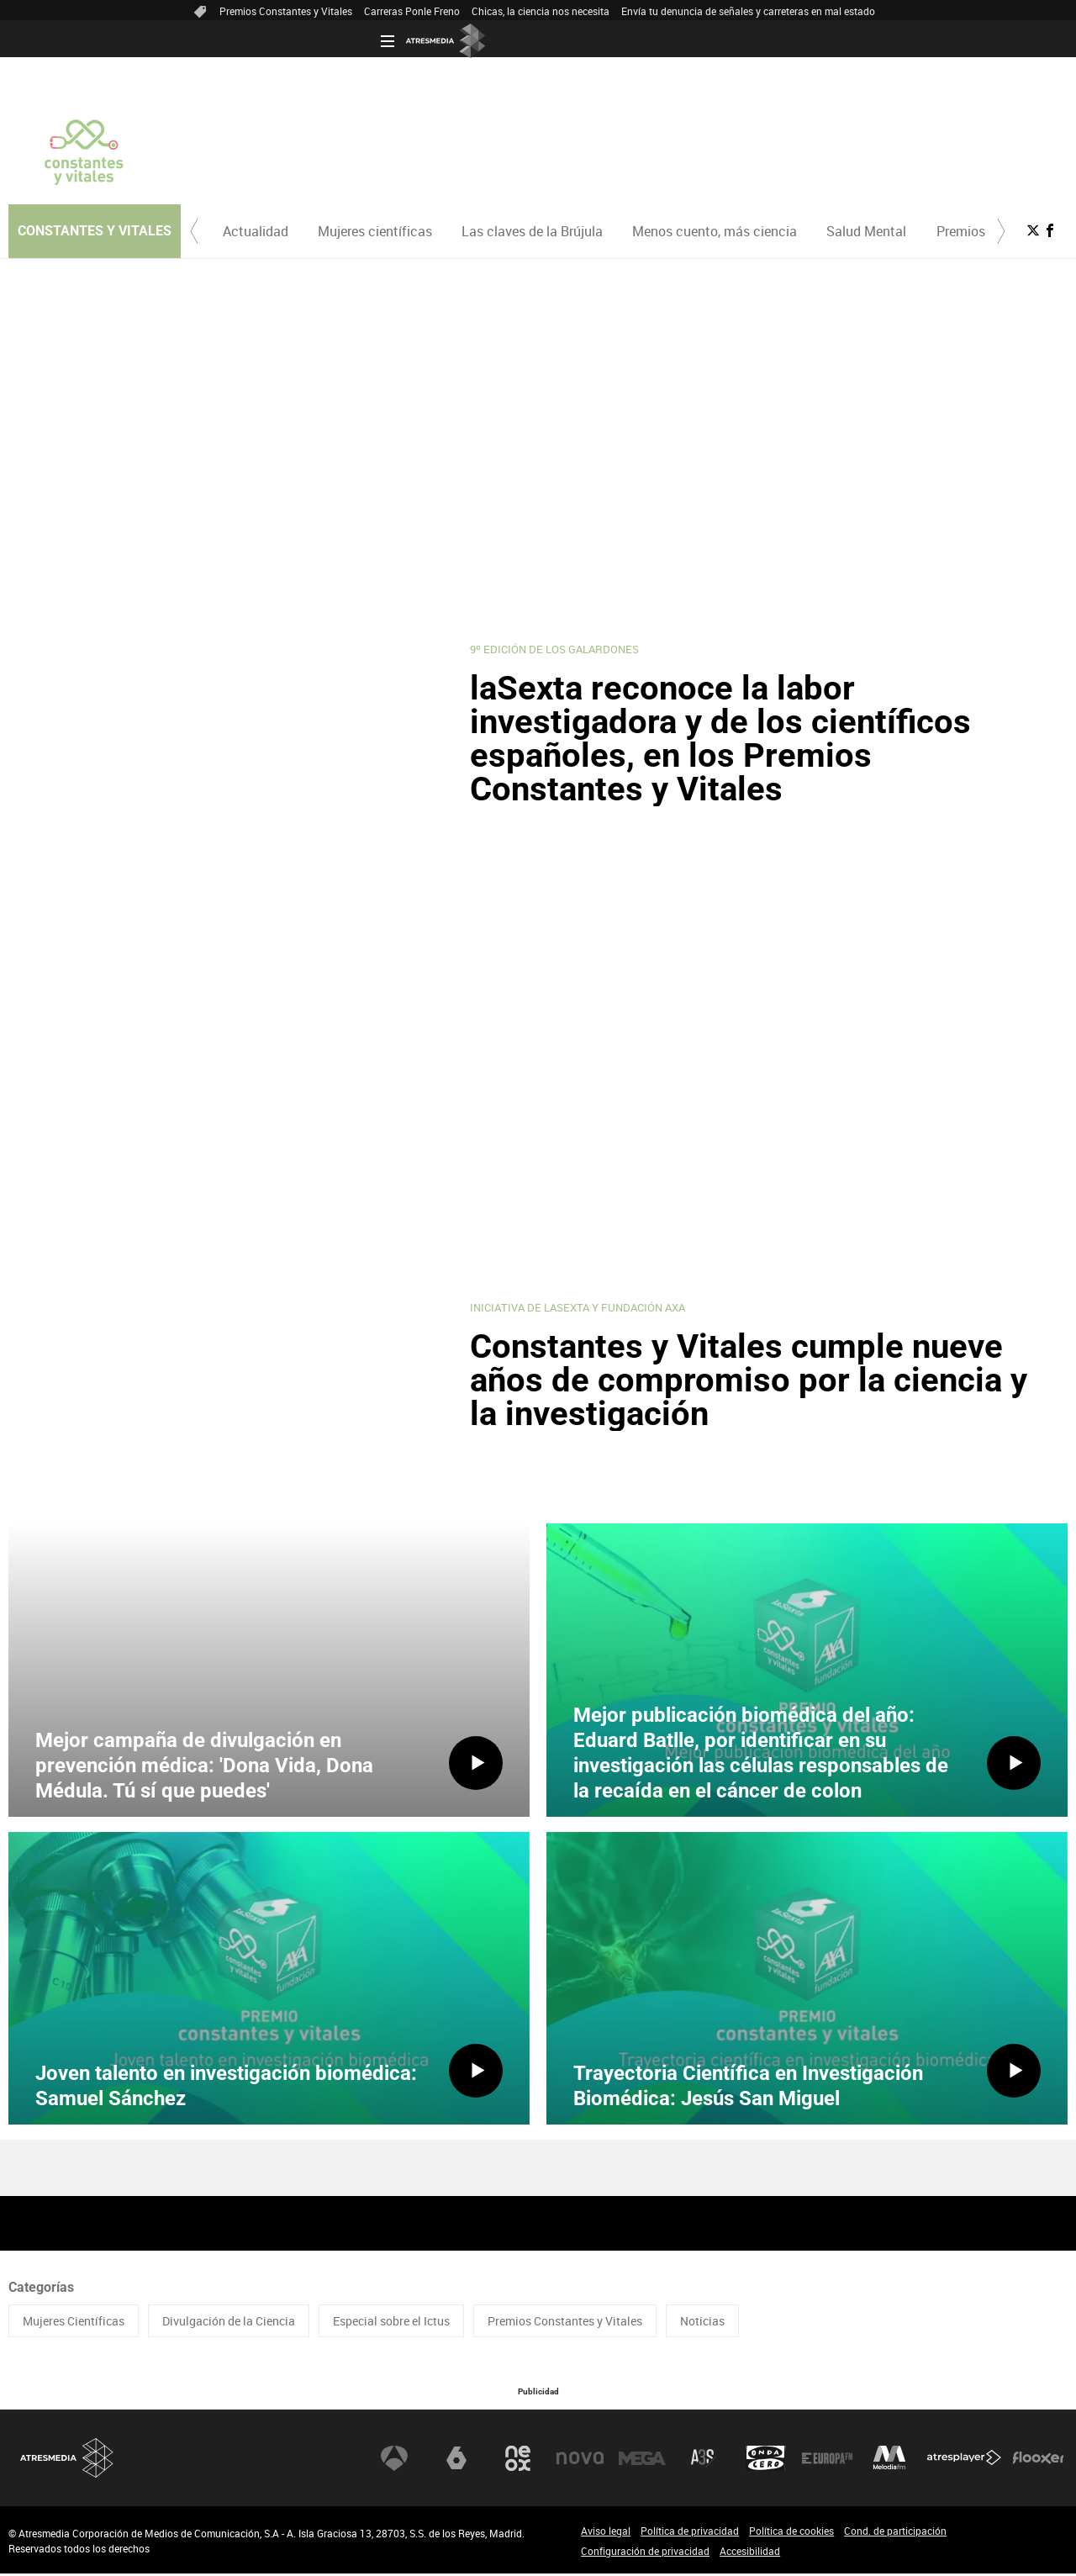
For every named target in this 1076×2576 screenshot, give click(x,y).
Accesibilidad (750, 2553)
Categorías (41, 2290)
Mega (642, 2460)
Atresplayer (964, 2460)
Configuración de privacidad (645, 2553)
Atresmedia (67, 2460)
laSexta (456, 2460)
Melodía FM (889, 2460)
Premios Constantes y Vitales (285, 11)
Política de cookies (791, 2533)
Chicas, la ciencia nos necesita (540, 11)
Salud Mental (866, 231)
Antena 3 (394, 2460)
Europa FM (827, 2460)
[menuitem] (255, 231)
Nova (580, 2460)
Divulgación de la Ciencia (228, 2323)
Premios (960, 231)
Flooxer (1038, 2460)
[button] (194, 231)
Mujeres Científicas (73, 2323)
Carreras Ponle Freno (412, 11)
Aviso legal (605, 2533)
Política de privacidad (690, 2533)
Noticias (702, 2323)
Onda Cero (766, 2460)
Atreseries (703, 2460)
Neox (518, 2460)
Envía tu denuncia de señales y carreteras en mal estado (748, 11)
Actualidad (255, 231)
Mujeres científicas (375, 231)
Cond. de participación (895, 2533)
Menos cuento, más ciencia (714, 231)
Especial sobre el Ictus (391, 2323)
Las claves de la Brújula (532, 231)
